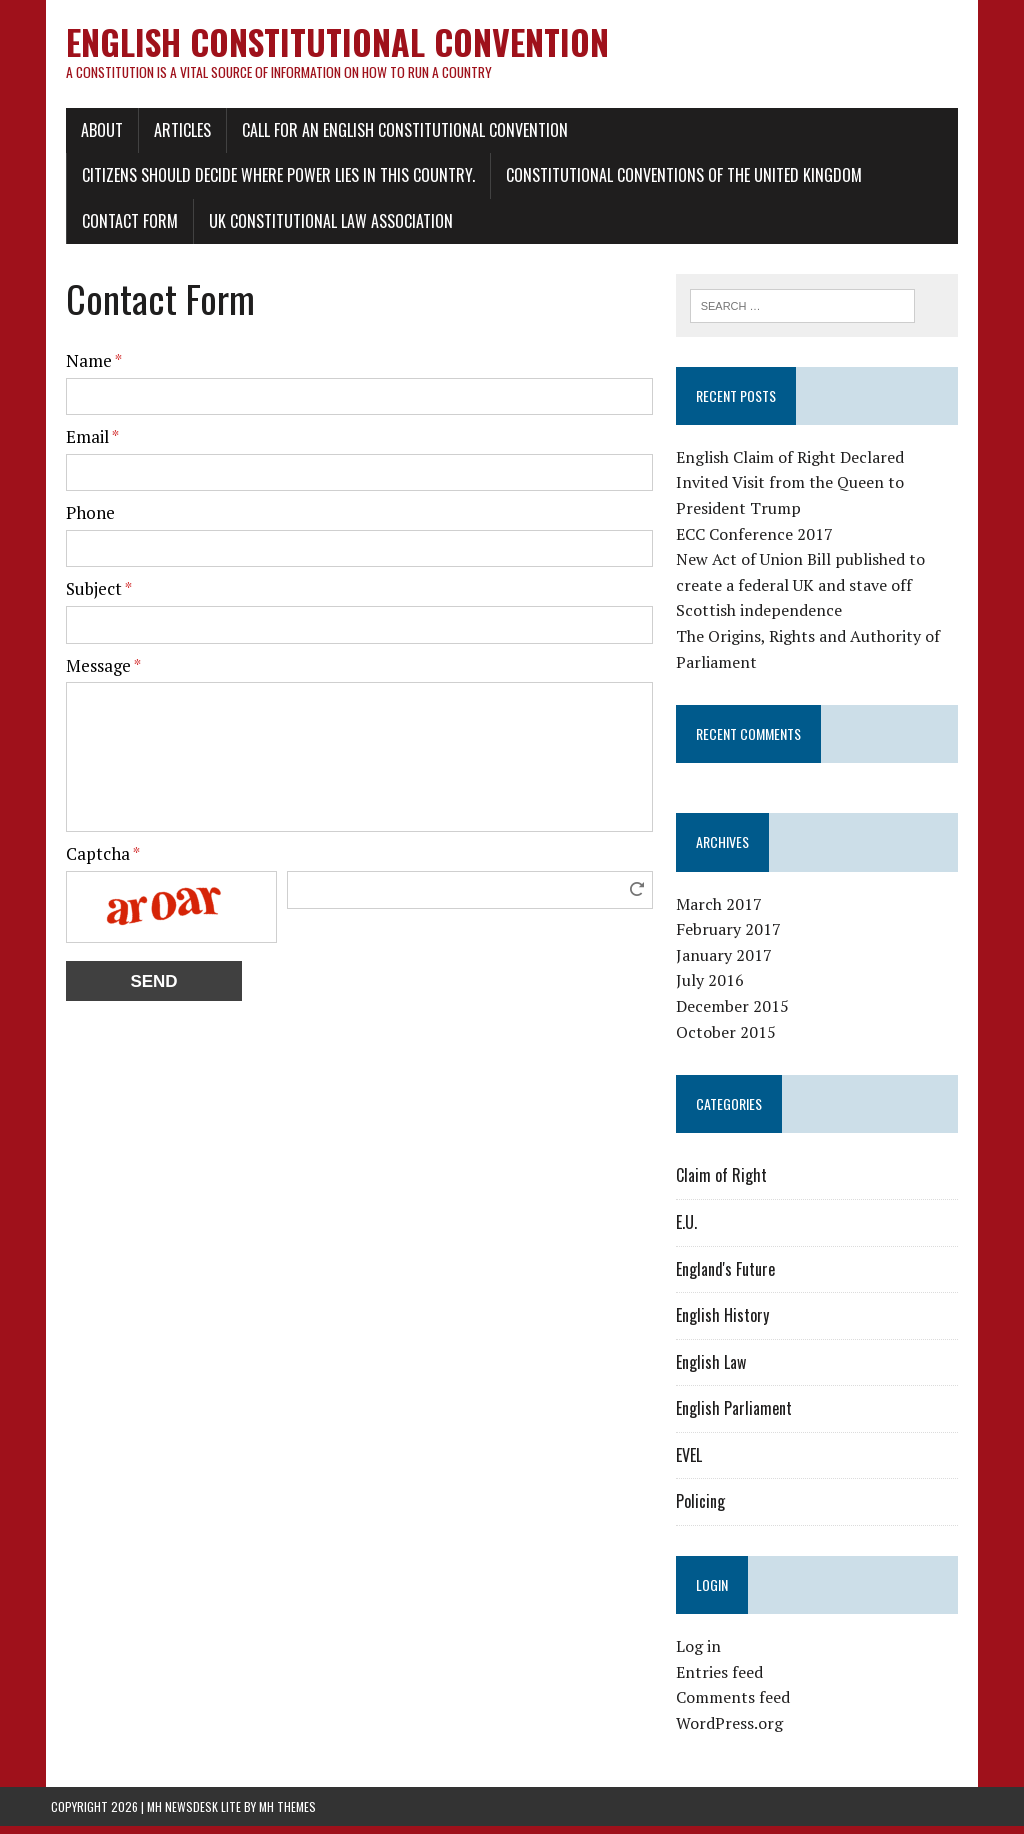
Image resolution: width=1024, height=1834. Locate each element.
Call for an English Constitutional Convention (390, 137)
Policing (705, 1510)
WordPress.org (734, 1732)
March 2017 (724, 912)
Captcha (88, 861)
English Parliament (739, 1417)
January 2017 (729, 963)
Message (88, 672)
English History (727, 1324)
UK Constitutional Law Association (316, 229)
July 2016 (715, 989)
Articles (167, 137)
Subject (84, 596)
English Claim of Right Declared (795, 466)
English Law (716, 1370)
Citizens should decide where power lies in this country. (263, 183)
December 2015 (737, 1015)
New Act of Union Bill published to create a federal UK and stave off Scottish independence (805, 593)
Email (77, 444)
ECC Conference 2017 (759, 542)
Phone (75, 520)
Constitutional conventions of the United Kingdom (669, 183)
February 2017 (733, 938)
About (87, 137)
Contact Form (115, 229)
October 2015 (731, 1040)
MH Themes (287, 1814)
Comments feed (738, 1706)
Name (79, 368)
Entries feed (724, 1681)
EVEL (694, 1464)
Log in (703, 1655)
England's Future (730, 1277)
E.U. (691, 1231)
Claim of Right (726, 1184)
